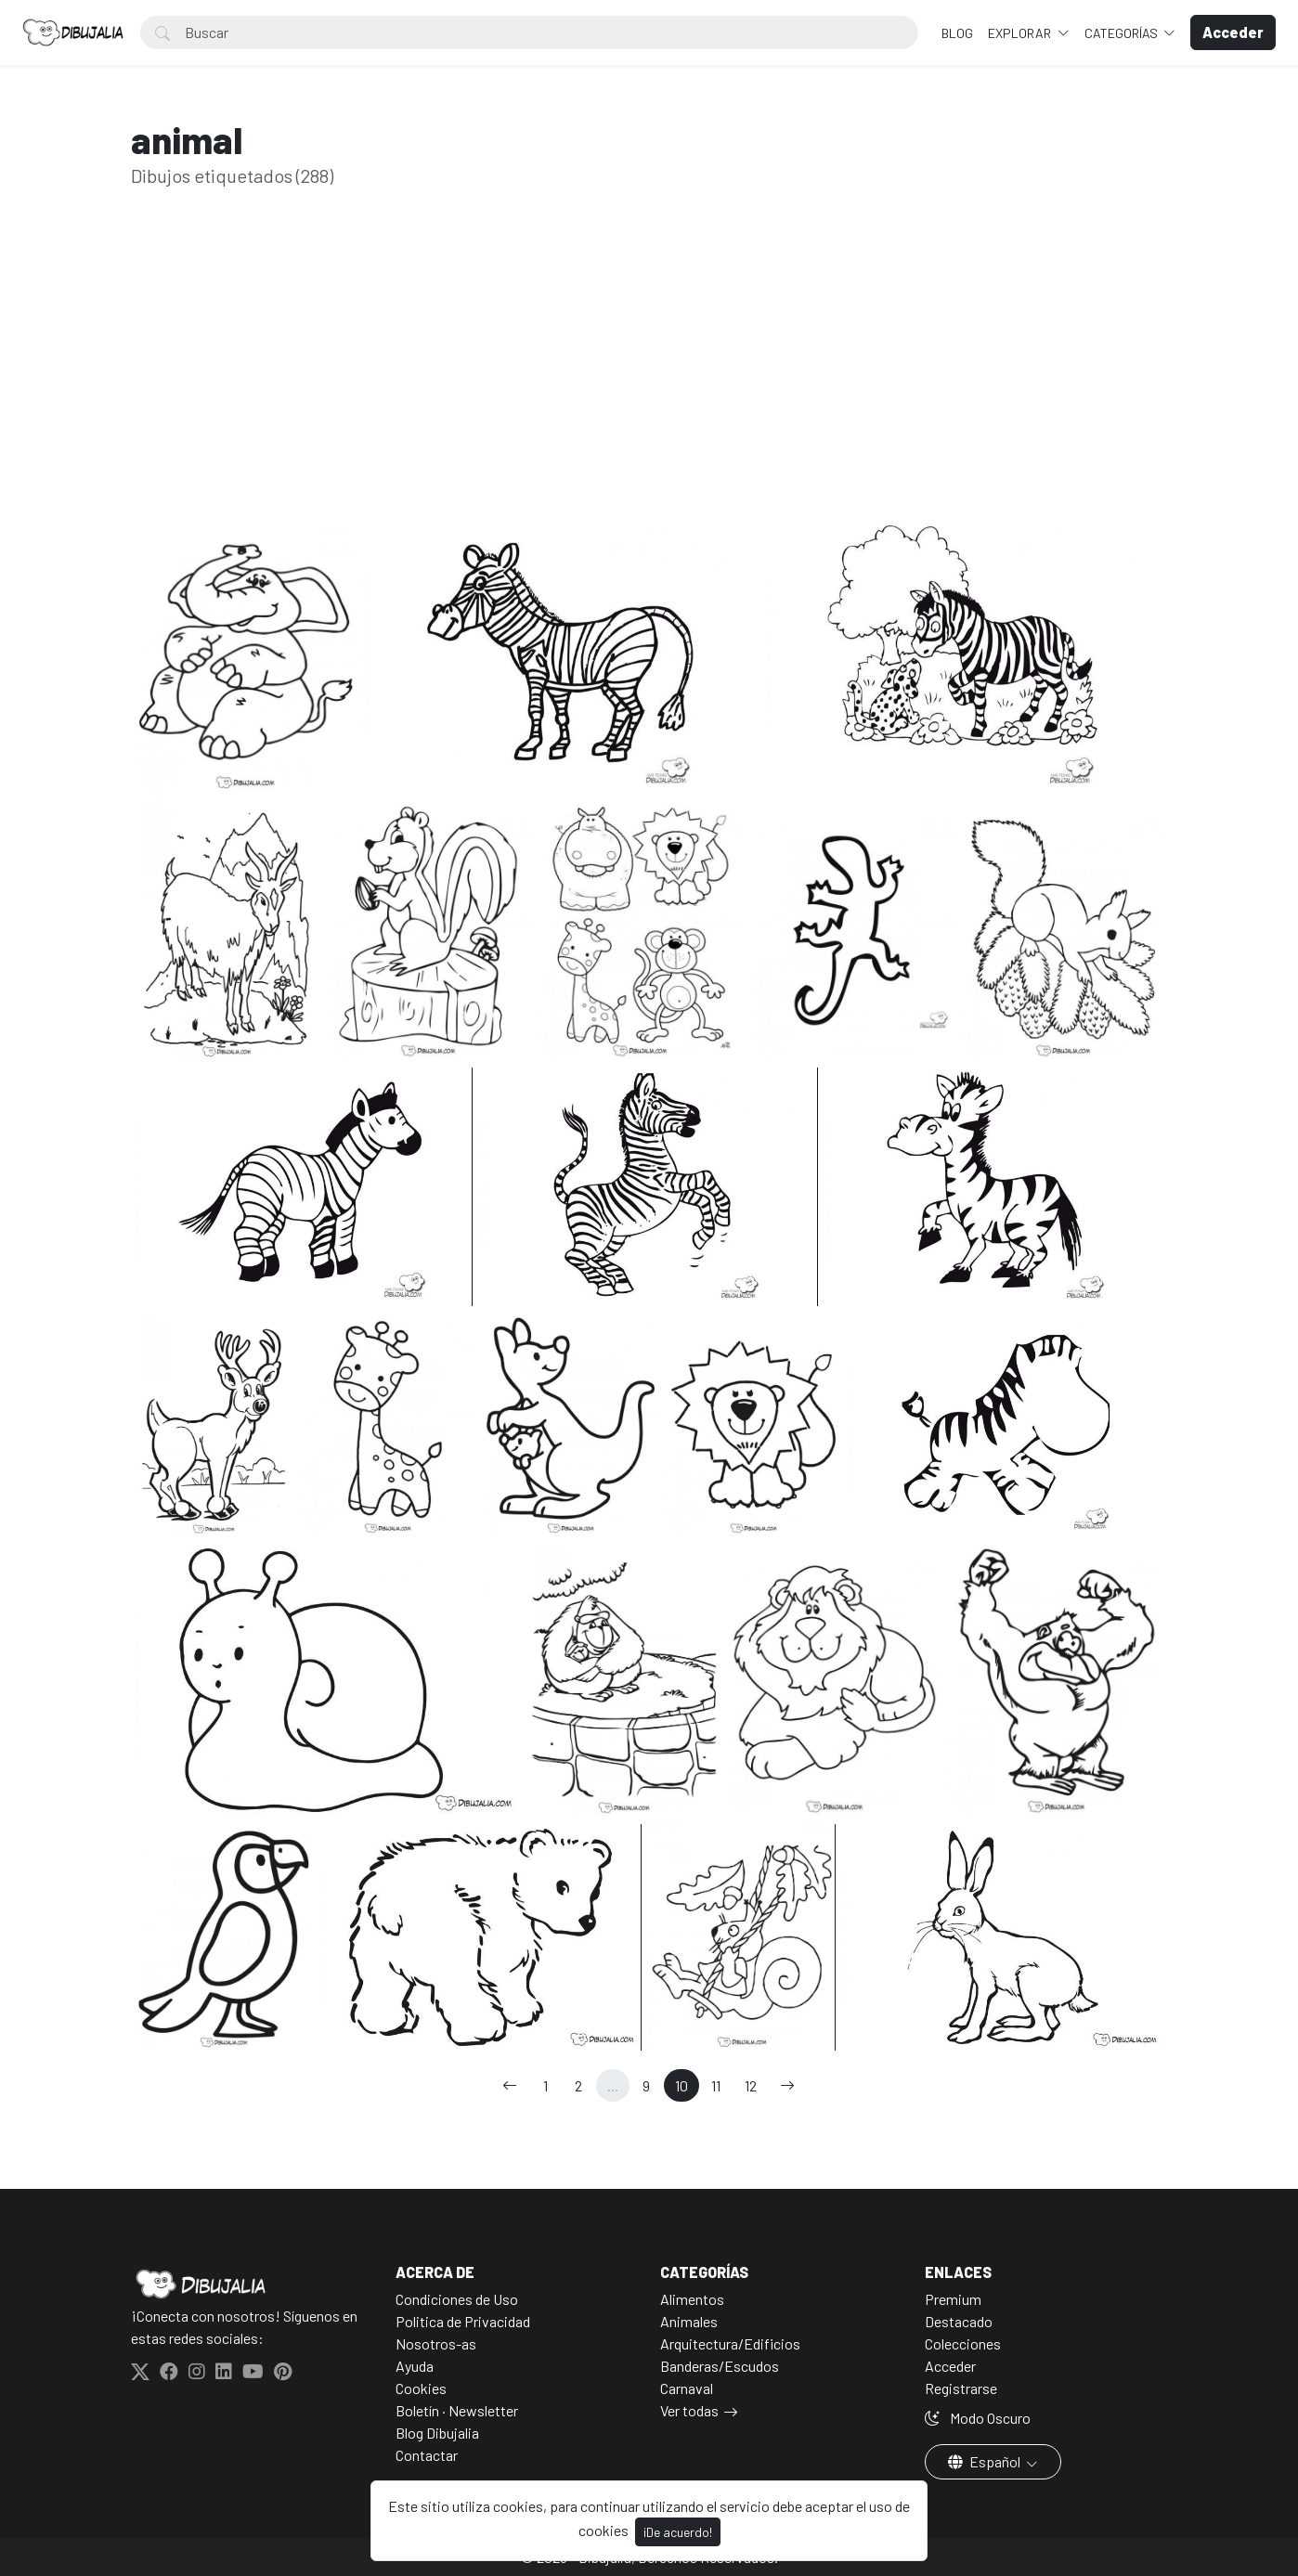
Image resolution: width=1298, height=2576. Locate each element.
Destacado (959, 2321)
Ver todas (689, 2410)
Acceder (950, 2366)
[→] (787, 2085)
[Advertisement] (649, 379)
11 (715, 2085)
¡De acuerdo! (677, 2532)
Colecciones (963, 2343)
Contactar (427, 2455)
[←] (509, 2085)
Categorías (1122, 33)
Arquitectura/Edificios (730, 2343)
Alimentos (692, 2299)
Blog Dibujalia (437, 2432)
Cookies (421, 2388)
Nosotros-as (436, 2343)
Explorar (1021, 33)
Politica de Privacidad (463, 2321)
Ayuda (415, 2366)
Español (985, 2461)
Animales (689, 2321)
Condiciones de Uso (457, 2299)
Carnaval (686, 2388)
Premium (953, 2299)
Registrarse (961, 2388)
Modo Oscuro (978, 2418)
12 (751, 2085)
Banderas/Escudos (719, 2366)
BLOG (957, 33)
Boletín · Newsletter (457, 2410)
